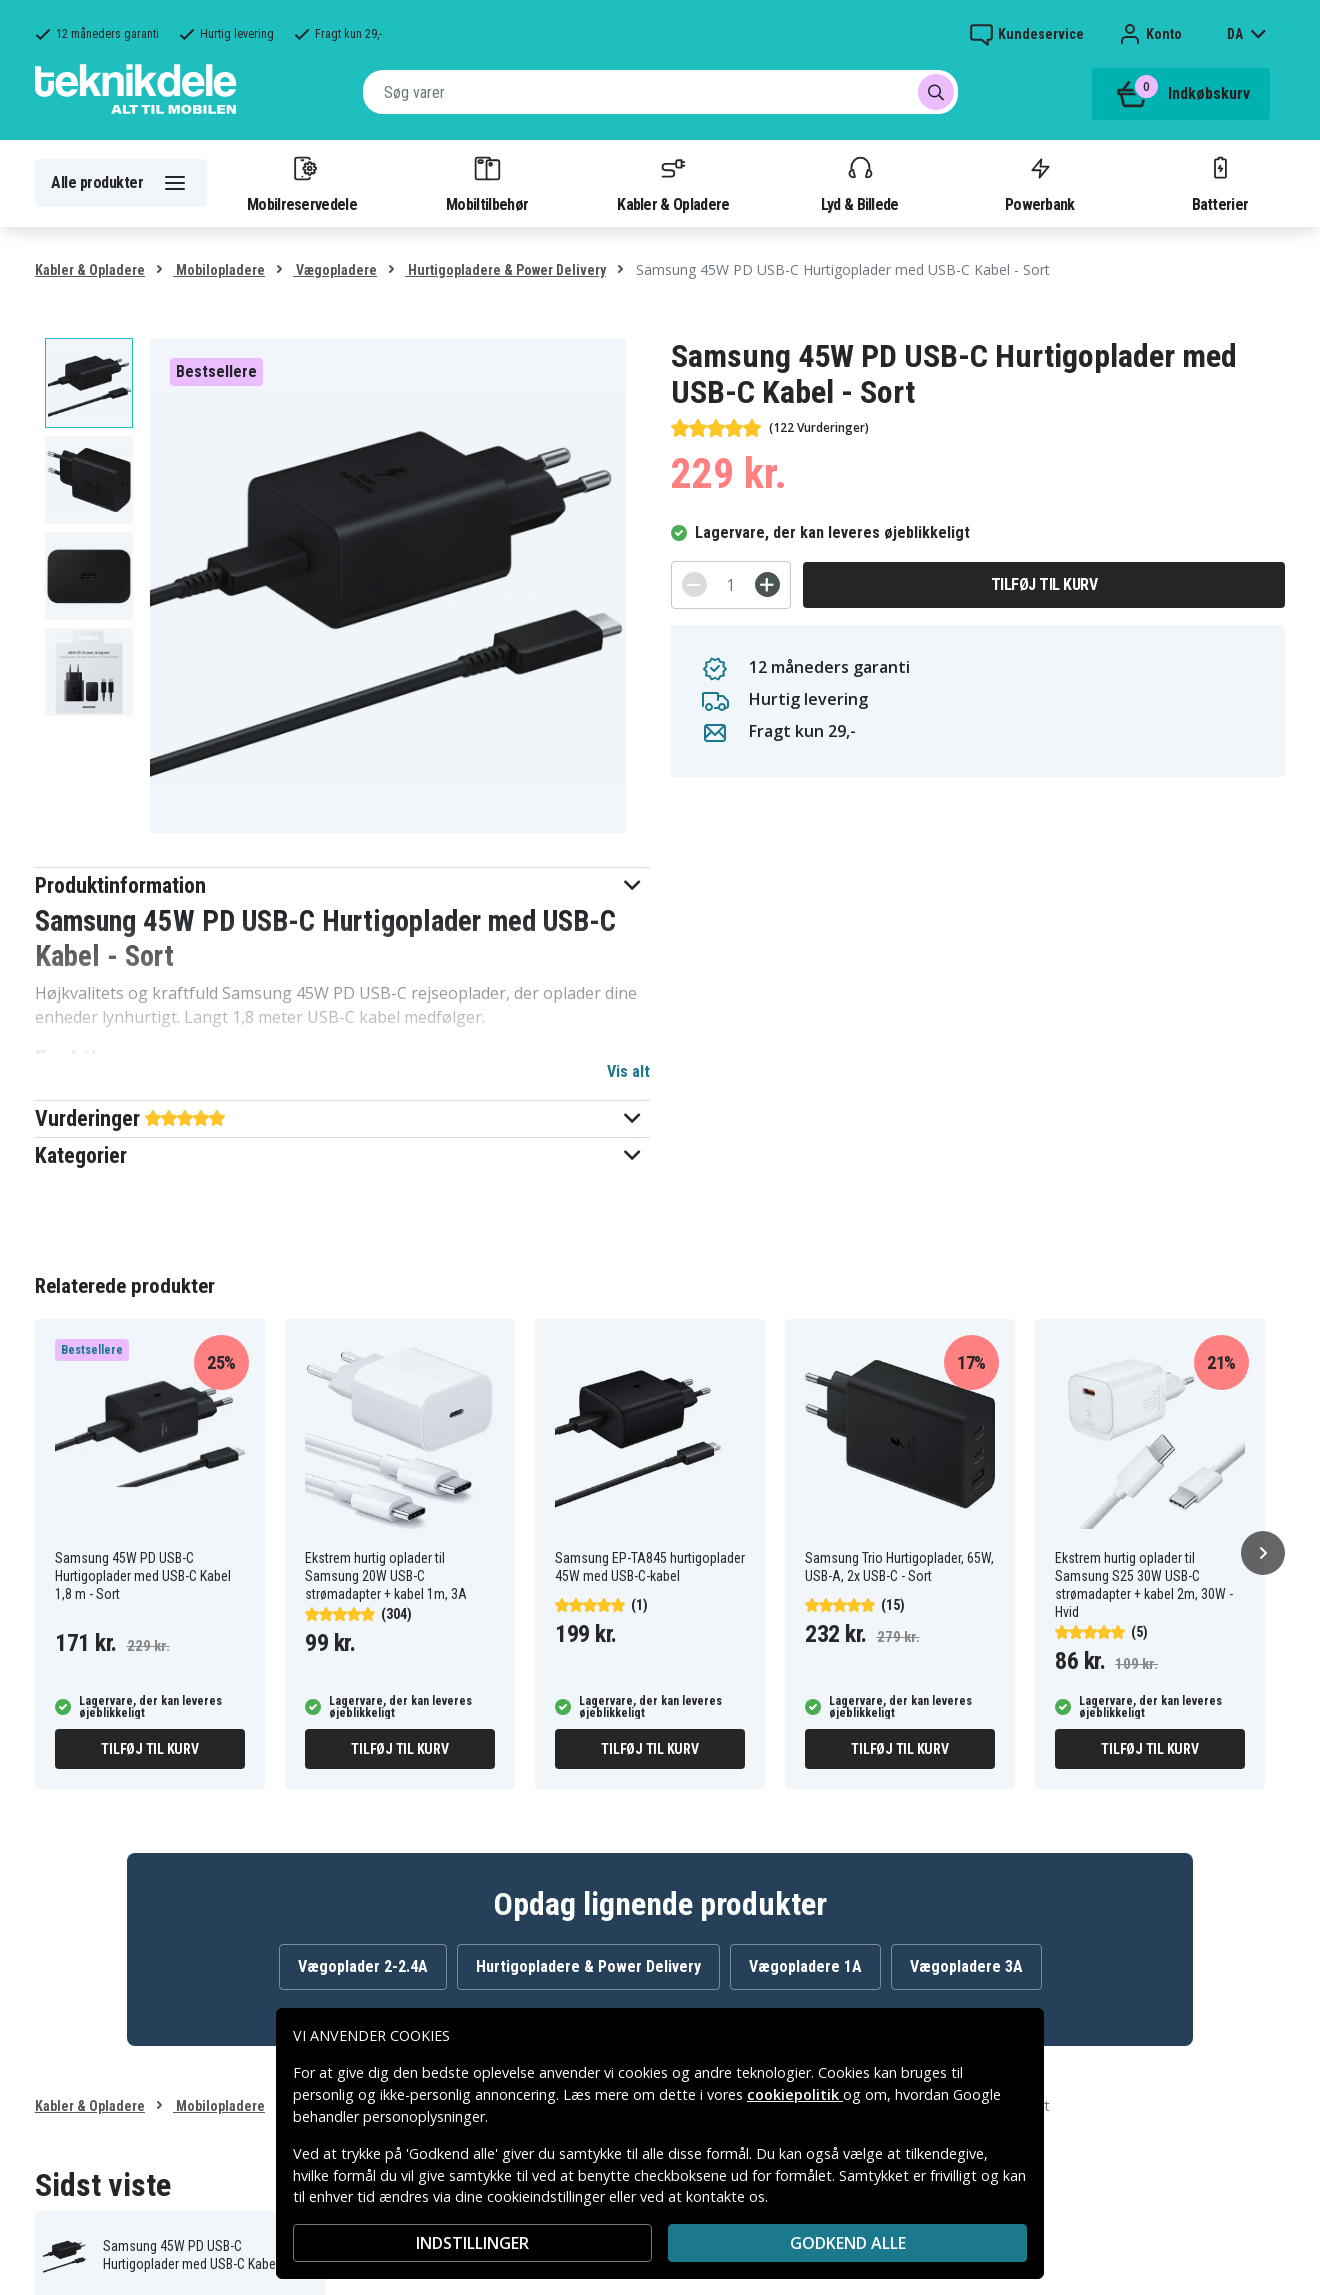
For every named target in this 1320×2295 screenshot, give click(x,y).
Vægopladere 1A (805, 1966)
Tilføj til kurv (1044, 584)
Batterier (1220, 183)
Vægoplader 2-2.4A (363, 1966)
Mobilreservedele (302, 183)
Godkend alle (848, 2243)
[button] (342, 885)
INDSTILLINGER (472, 2243)
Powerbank (1040, 183)
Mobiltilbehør (487, 183)
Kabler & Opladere (673, 183)
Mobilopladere (219, 270)
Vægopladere (335, 270)
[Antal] (731, 585)
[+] (767, 584)
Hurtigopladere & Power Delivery (505, 270)
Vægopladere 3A (966, 1966)
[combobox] (660, 92)
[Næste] (1263, 1553)
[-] (694, 584)
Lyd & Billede (860, 183)
